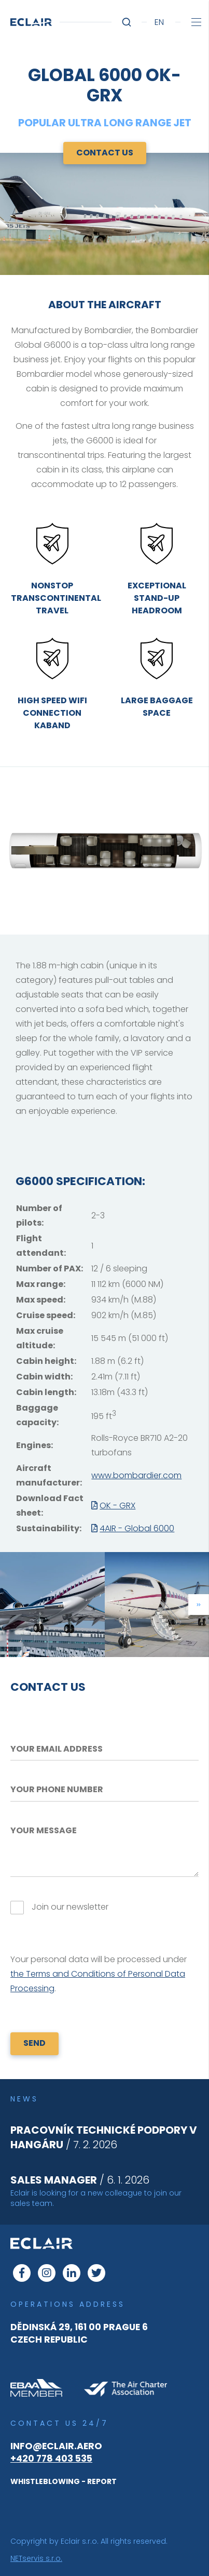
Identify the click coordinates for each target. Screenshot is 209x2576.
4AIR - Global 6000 (137, 1528)
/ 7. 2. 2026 (103, 2137)
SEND (34, 2043)
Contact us (104, 153)
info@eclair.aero (56, 2446)
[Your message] (104, 1848)
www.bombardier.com (136, 1475)
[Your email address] (104, 1749)
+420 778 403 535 (51, 2458)
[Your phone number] (104, 1790)
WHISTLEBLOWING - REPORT (63, 2481)
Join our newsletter (70, 1907)
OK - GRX (117, 1506)
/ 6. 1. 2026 (79, 2180)
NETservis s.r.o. (36, 2558)
